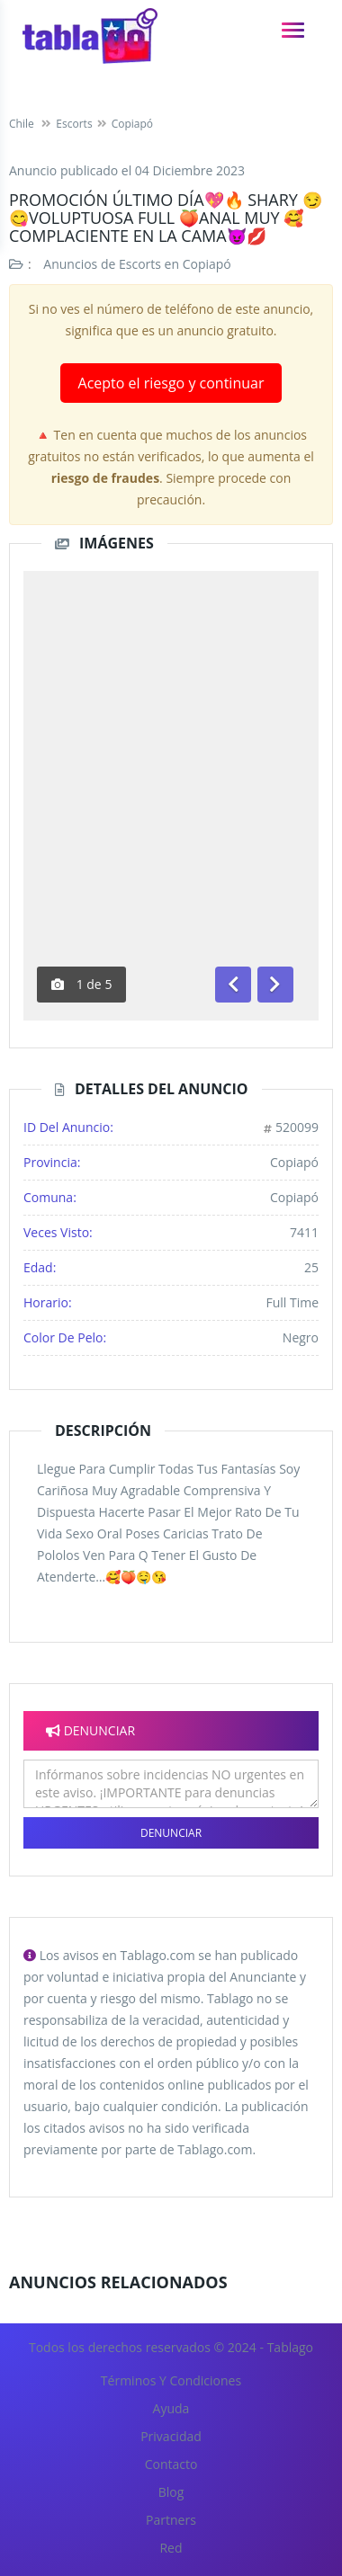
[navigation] (293, 30)
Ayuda (171, 2408)
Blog (171, 2491)
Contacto (171, 2464)
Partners (171, 2519)
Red (170, 2547)
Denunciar (171, 1833)
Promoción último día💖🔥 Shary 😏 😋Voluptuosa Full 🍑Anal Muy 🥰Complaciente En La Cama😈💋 (165, 217)
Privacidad (171, 2436)
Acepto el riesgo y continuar (171, 383)
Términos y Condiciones (171, 2380)
